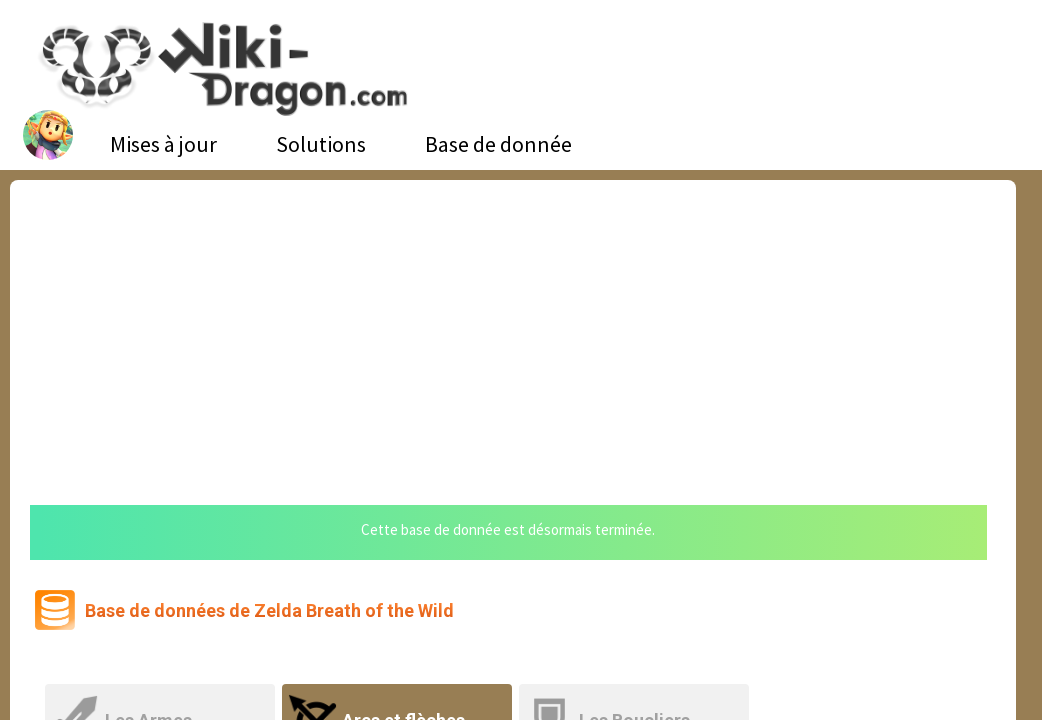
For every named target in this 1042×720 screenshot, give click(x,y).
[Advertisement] (513, 330)
